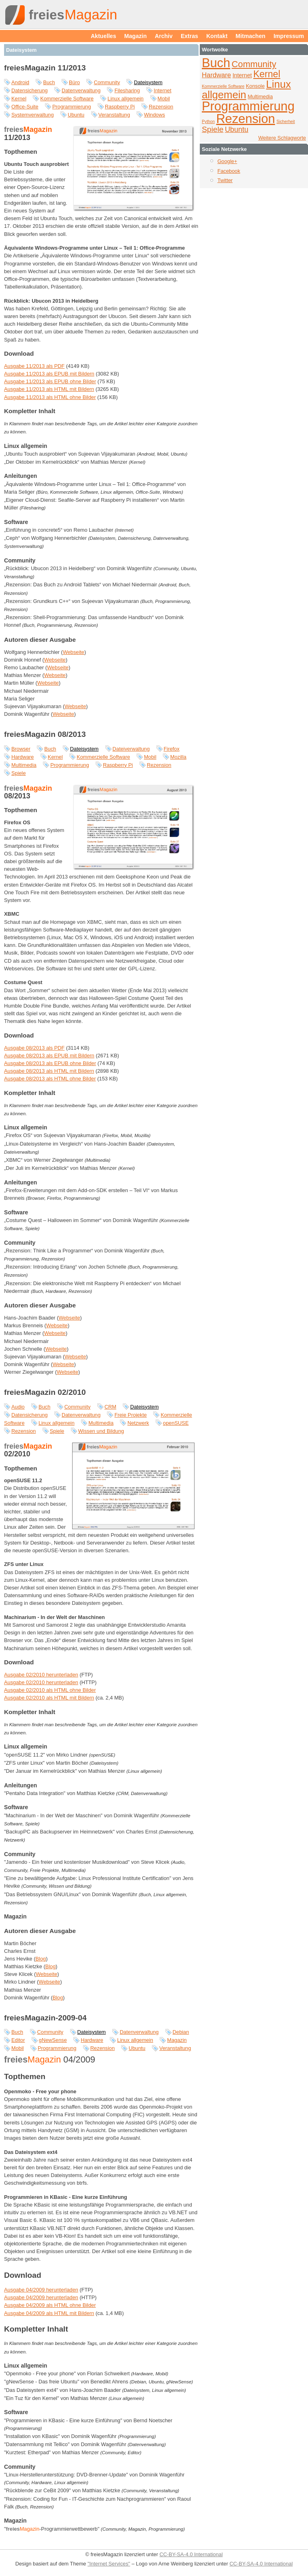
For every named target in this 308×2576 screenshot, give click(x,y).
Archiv (164, 36)
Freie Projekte (130, 1415)
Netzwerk (138, 1423)
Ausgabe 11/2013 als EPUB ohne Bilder (50, 381)
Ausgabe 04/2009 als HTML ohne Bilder (50, 2305)
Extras (189, 36)
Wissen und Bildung (101, 1431)
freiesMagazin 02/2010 (45, 1392)
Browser (20, 749)
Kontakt (216, 36)
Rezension (161, 107)
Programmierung (71, 107)
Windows (154, 115)
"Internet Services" (109, 2564)
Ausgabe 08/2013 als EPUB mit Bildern (49, 1055)
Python (208, 121)
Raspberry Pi (120, 107)
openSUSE (175, 1423)
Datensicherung (29, 90)
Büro (74, 82)
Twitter (225, 180)
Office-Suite (24, 107)
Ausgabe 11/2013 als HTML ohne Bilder (50, 397)
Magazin (135, 36)
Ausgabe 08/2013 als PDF (34, 1048)
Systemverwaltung (32, 115)
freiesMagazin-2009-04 (45, 2018)
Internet (162, 90)
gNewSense (53, 2040)
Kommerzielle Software (67, 98)
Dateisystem (148, 82)
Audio (18, 1407)
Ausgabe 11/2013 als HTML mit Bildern (49, 389)
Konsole (255, 86)
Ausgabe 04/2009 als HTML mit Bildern (49, 2313)
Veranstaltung (114, 115)
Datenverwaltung (81, 90)
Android (20, 82)
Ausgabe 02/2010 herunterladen (41, 1675)
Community (107, 82)
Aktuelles (103, 36)
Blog (41, 1959)
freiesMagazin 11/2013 (45, 68)
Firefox (172, 749)
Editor (18, 2040)
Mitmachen (250, 36)
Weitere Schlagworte (282, 138)
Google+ (227, 161)
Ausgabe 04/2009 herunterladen (41, 2290)
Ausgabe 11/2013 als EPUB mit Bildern (49, 374)
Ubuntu (76, 115)
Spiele (18, 773)
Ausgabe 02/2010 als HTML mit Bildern (49, 1698)
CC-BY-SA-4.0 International (190, 2554)
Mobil (164, 98)
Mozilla (178, 757)
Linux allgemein (125, 98)
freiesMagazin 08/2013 (45, 734)
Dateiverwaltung (131, 749)
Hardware (22, 757)
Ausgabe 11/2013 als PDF (34, 366)
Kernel (18, 98)
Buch (49, 82)
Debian (181, 2032)
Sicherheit (285, 121)
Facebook (228, 171)
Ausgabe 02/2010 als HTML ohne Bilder (50, 1690)
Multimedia (23, 765)
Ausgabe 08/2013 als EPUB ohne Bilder (50, 1063)
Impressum (289, 36)
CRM (110, 1407)
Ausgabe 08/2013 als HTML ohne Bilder (50, 1079)
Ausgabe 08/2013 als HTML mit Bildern (49, 1071)
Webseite (73, 652)
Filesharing (127, 90)
